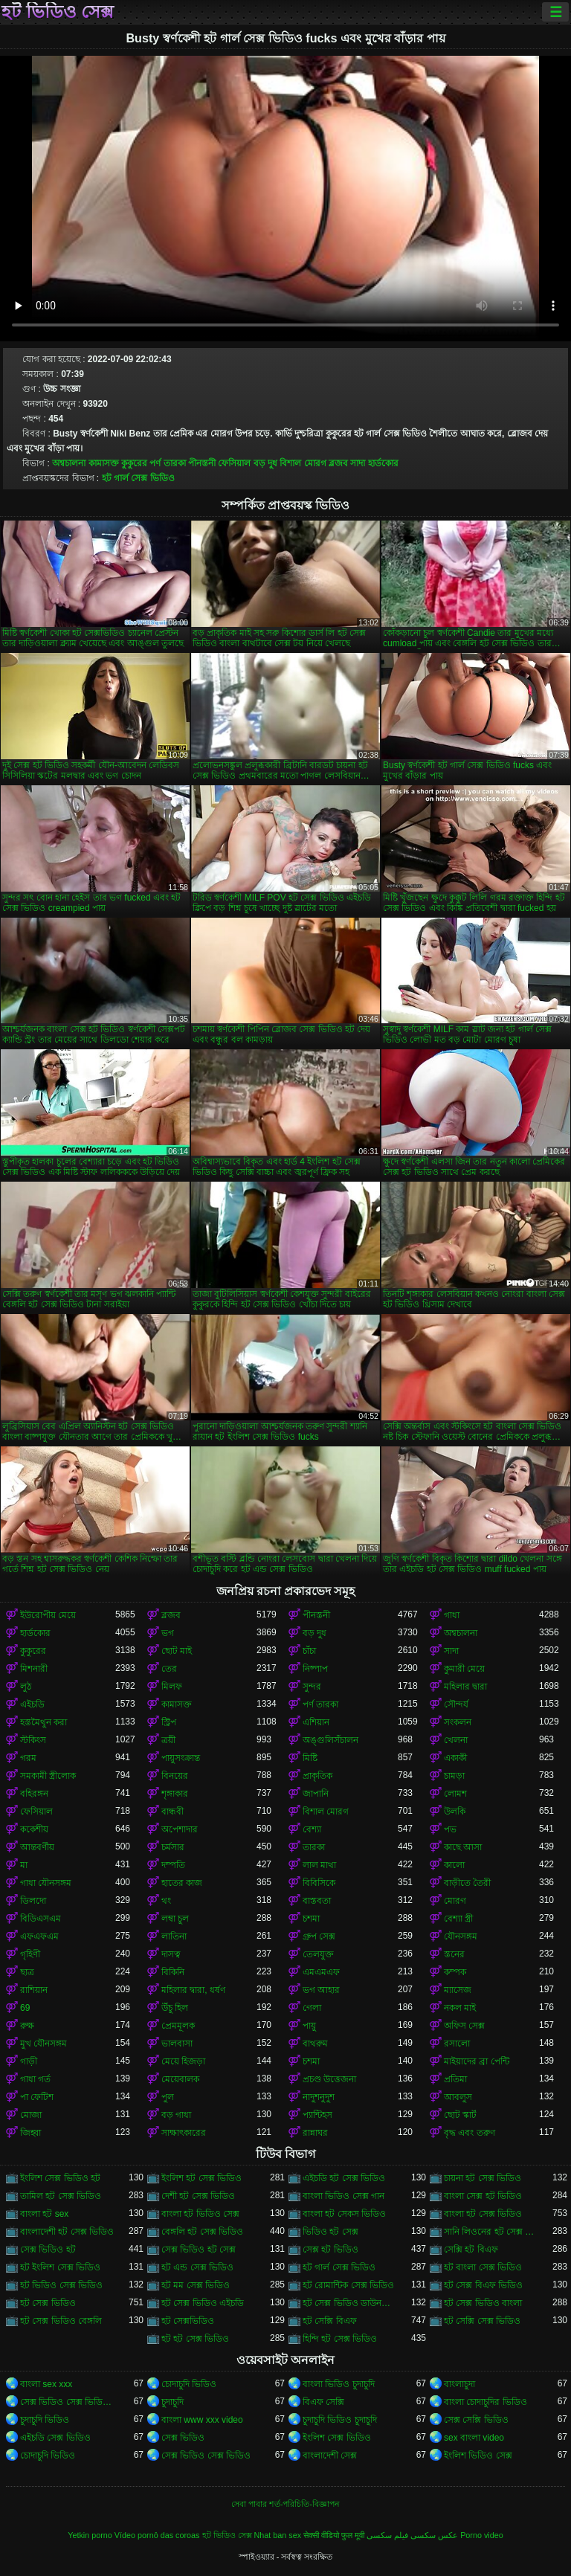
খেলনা (456, 1740)
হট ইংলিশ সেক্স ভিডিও (60, 2267)
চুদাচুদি (172, 2402)
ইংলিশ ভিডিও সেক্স (478, 2455)
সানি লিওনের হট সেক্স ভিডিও (491, 2231)
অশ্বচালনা (69, 463)
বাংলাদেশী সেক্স (330, 2455)
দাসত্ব (171, 1954)
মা (24, 1865)
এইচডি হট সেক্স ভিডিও (344, 2178)
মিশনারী (34, 1669)
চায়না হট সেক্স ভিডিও (482, 2178)
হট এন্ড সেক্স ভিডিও (197, 2267)
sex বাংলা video (474, 2437)
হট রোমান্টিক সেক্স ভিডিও (348, 2285)
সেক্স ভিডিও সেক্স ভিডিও (206, 2455)
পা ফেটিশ (37, 2097)
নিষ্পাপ (315, 1669)
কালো (454, 1865)
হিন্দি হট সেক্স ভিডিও (340, 2339)
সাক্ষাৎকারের (183, 2133)
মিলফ (171, 1686)
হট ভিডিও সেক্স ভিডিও (61, 2285)
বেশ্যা (312, 1829)
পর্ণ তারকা (167, 463)
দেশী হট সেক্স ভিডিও (198, 2196)
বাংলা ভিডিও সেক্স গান (343, 2196)
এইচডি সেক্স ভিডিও (55, 2437)
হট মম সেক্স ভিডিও (195, 2285)
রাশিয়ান (34, 1990)
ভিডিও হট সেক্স (330, 2231)
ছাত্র (27, 1972)
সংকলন (457, 1722)
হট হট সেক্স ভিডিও (195, 2339)
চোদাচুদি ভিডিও (188, 2384)
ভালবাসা (177, 2043)
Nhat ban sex (278, 2535)
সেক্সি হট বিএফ (471, 2249)
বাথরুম (315, 2043)
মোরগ (455, 1901)
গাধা (451, 1615)
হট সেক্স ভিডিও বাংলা (483, 2303)
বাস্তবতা (317, 1901)
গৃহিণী (30, 1954)
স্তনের (454, 1954)
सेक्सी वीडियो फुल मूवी (333, 2535)
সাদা (357, 463)
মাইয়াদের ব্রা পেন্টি (476, 2061)
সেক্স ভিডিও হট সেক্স (198, 2249)
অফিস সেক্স (464, 2025)
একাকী (455, 1758)
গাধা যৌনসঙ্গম (45, 1883)
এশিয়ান (316, 1722)
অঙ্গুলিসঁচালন (330, 1740)
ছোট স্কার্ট (460, 2115)
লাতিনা (174, 1936)
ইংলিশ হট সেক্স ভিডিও (201, 2178)
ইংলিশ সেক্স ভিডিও (337, 2437)
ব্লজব (338, 463)
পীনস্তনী (202, 463)
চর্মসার (172, 1847)
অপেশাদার (179, 1829)
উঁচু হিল (174, 2008)
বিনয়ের (174, 1776)
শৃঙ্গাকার (174, 1793)
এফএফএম (39, 1936)
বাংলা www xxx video (202, 2420)
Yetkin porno (90, 2535)
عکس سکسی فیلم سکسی (412, 2535)
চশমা (311, 1918)
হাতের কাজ (181, 1883)
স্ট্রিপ (168, 1722)
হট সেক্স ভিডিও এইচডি (202, 2303)
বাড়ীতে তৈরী (467, 1883)
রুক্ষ (27, 2025)
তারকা (314, 1847)
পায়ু (309, 2025)
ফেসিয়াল (234, 463)
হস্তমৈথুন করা (43, 1722)
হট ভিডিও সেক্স (57, 12)
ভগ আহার (321, 1990)
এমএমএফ (321, 1972)
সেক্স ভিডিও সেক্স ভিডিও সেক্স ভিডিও (67, 2402)
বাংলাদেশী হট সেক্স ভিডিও (67, 2231)
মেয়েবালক (180, 2079)
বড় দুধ (265, 463)
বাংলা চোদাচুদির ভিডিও (485, 2402)
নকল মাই (460, 2008)
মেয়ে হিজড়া (183, 2061)
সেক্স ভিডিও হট (48, 2249)
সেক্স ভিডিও (182, 2437)
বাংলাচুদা (459, 2384)
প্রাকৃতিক (317, 1776)
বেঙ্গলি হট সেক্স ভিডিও (202, 2231)
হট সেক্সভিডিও (187, 2321)
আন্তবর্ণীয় (37, 1847)
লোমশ (455, 1793)
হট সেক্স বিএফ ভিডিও (483, 2285)
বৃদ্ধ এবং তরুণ (469, 2133)
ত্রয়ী (168, 1740)
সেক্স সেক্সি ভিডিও (476, 2420)
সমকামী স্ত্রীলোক (48, 1776)
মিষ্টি (310, 1758)
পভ (450, 1829)
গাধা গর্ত (35, 2079)
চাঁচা (309, 1651)
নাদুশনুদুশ (319, 2097)
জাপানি (316, 1793)
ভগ (167, 1633)
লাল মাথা (319, 1865)
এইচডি (32, 1704)
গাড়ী (28, 2061)
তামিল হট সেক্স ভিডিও (60, 2196)
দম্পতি (173, 1865)
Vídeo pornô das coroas (157, 2535)
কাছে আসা (463, 1847)
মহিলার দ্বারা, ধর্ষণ (193, 1990)
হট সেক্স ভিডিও (48, 2303)
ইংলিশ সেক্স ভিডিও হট (60, 2178)
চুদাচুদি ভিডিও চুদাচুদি (340, 2420)
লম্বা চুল (175, 1918)
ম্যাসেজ (457, 1990)
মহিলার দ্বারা (465, 1686)
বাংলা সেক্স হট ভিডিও (483, 2196)
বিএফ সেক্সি (323, 2402)
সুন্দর (312, 1686)
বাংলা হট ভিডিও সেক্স (200, 2214)
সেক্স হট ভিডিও (330, 2249)
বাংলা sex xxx (46, 2384)
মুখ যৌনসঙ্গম (43, 2043)
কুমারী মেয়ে (464, 1669)
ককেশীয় (34, 1829)
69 (25, 2008)
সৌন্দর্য (456, 1704)
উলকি (454, 1811)
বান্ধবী (172, 1811)
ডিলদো (33, 1901)
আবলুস (458, 2097)
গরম (28, 1758)
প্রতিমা (455, 2079)
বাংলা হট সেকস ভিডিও (344, 2214)
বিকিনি (172, 1972)
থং (166, 1901)
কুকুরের (134, 463)
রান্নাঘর (315, 2133)
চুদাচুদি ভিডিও (44, 2420)
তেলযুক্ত (318, 1954)
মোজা (31, 2115)
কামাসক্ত (103, 463)
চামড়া (454, 1776)
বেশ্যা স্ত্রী (458, 1918)
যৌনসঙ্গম (460, 1936)
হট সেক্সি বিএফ (330, 2321)
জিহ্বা (30, 2133)
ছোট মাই (176, 1651)
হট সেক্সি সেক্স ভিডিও (482, 2321)
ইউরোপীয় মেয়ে (48, 1615)
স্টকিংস (33, 1740)
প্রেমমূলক (178, 2025)
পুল (167, 2097)
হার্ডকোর (383, 463)
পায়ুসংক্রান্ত (180, 1758)
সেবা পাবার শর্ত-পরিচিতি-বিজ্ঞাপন (285, 2503)
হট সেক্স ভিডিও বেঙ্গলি (61, 2321)
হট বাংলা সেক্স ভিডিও (483, 2267)
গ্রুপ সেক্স (319, 1936)
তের (169, 1669)
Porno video (481, 2535)
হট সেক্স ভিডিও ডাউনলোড (350, 2303)
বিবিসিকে (319, 1883)
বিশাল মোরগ (303, 463)
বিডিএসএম (40, 1918)
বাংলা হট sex (44, 2214)
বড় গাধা (176, 2115)
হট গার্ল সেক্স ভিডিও (138, 478)
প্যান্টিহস (317, 2115)
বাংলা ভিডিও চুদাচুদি (339, 2384)
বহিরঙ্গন (34, 1793)
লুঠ (25, 1686)
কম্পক (455, 1972)
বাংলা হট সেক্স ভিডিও (483, 2214)
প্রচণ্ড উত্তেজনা (329, 2079)
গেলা (312, 2008)
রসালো (457, 2043)
